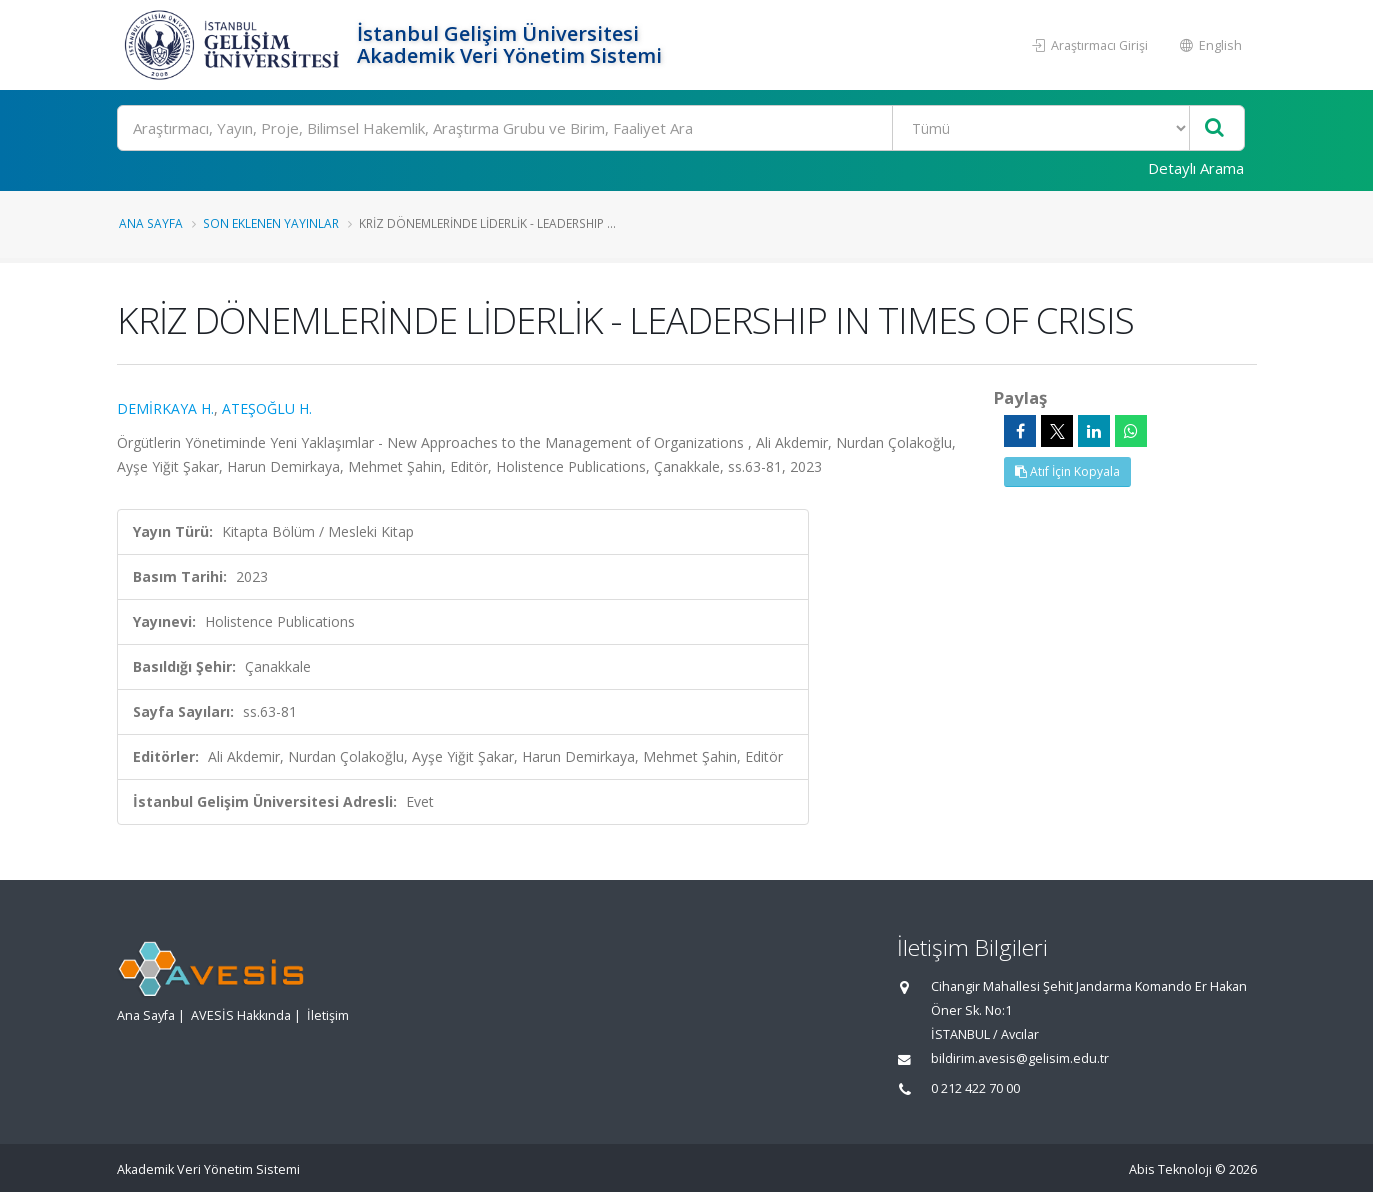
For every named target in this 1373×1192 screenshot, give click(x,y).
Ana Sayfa (151, 223)
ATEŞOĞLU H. (267, 408)
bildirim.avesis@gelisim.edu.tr (1020, 1058)
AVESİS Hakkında (241, 1015)
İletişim (328, 1015)
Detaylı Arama (1196, 168)
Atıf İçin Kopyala (1067, 471)
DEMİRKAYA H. (165, 408)
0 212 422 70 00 (975, 1088)
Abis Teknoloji (1170, 1169)
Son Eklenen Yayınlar (271, 223)
